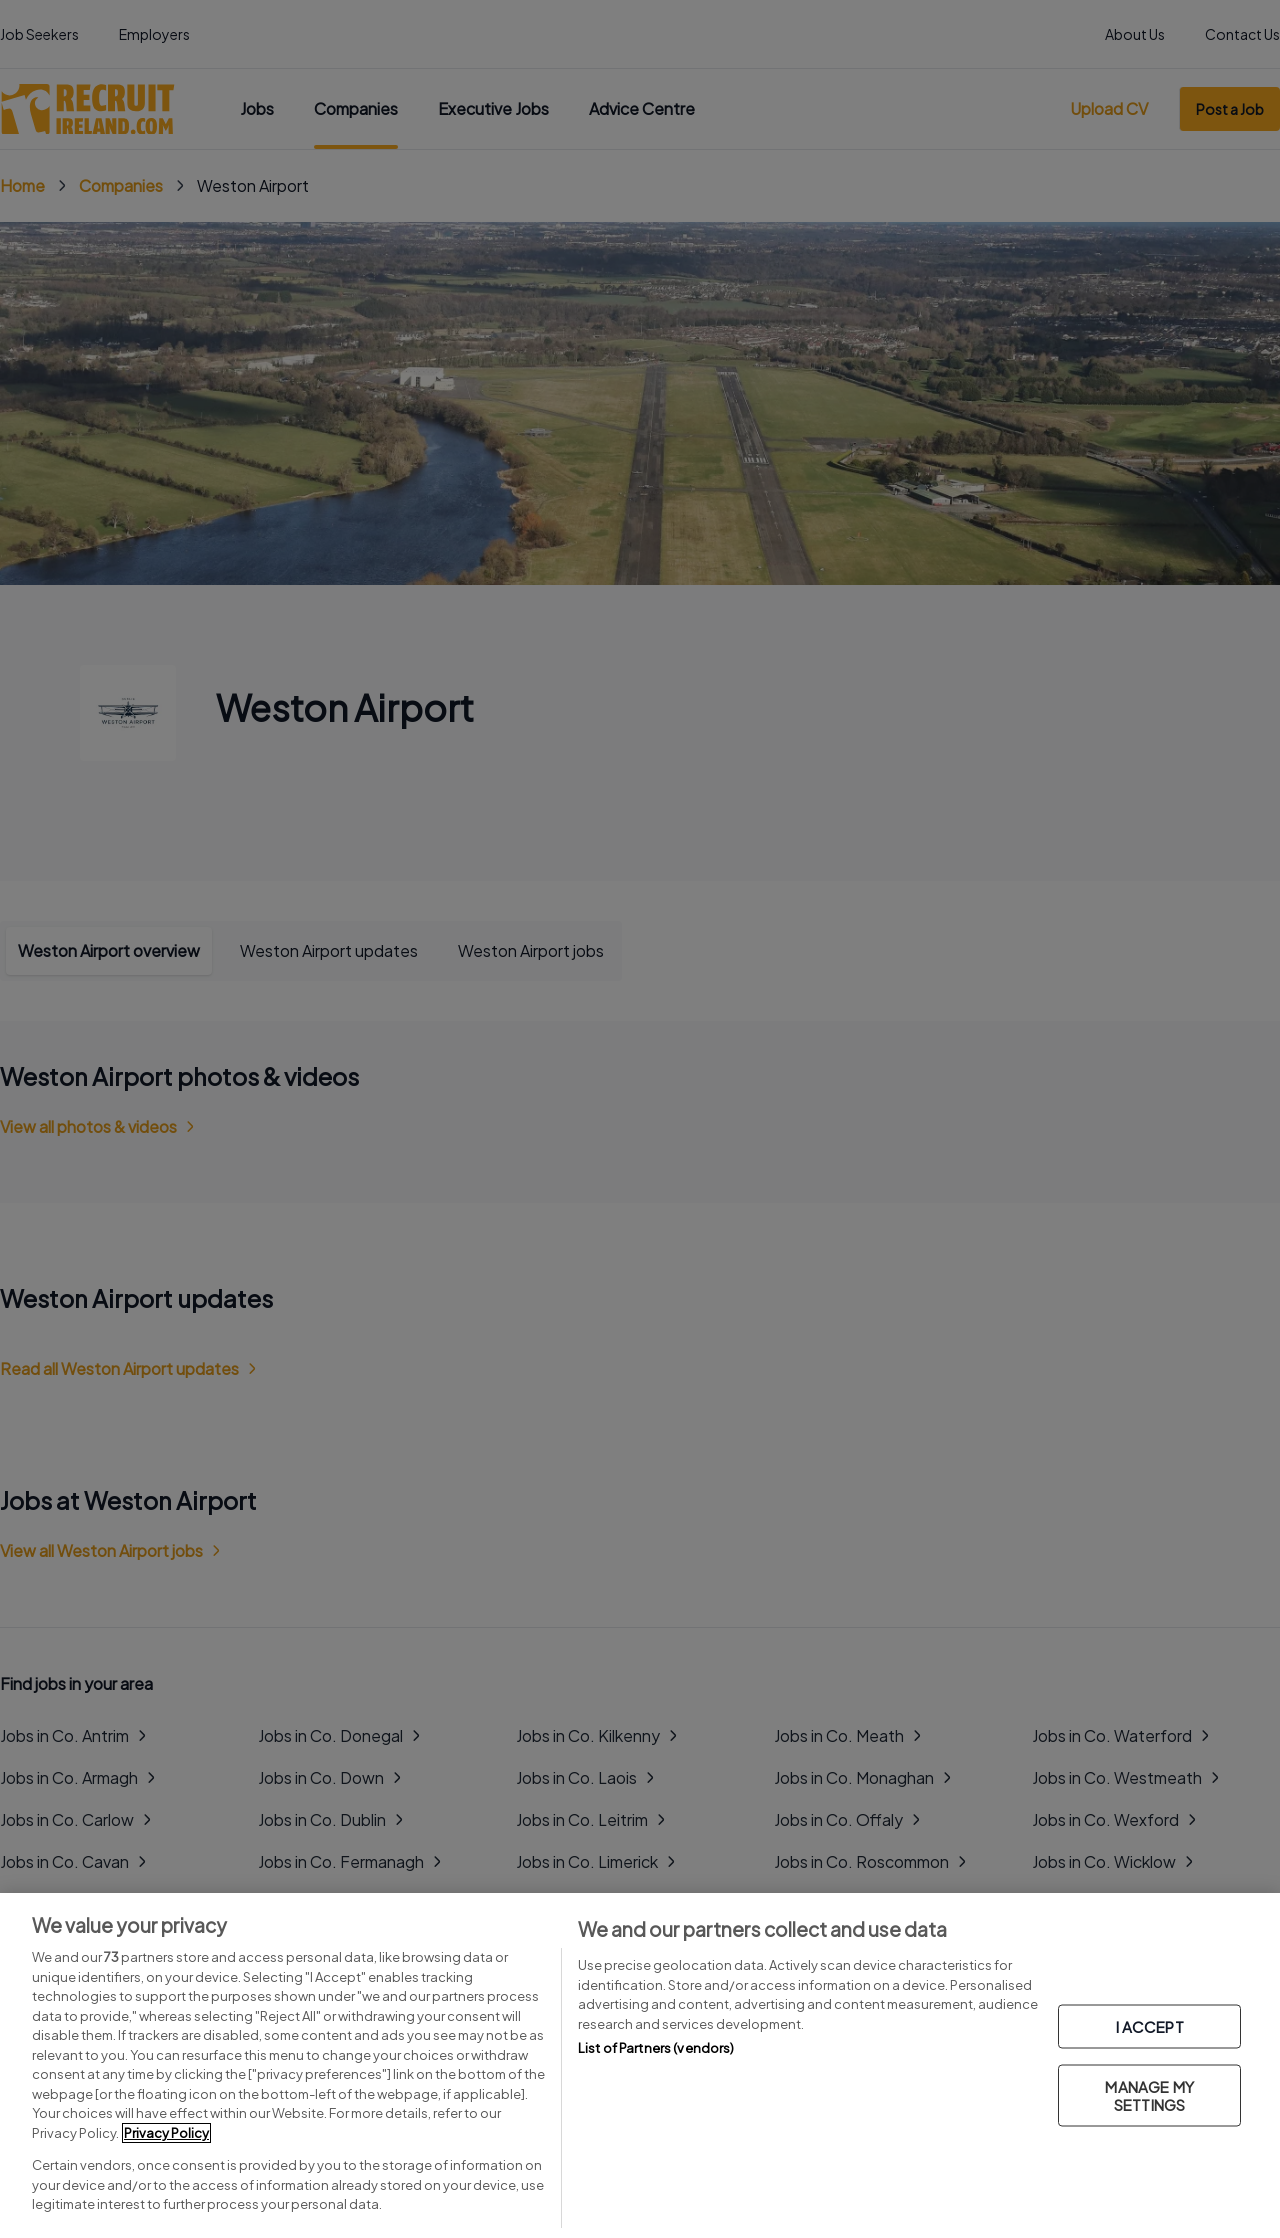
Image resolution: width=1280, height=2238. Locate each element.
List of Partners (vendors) (656, 2048)
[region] (640, 2065)
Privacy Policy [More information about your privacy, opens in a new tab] (166, 2133)
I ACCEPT (1150, 2025)
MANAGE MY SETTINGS (1149, 2094)
